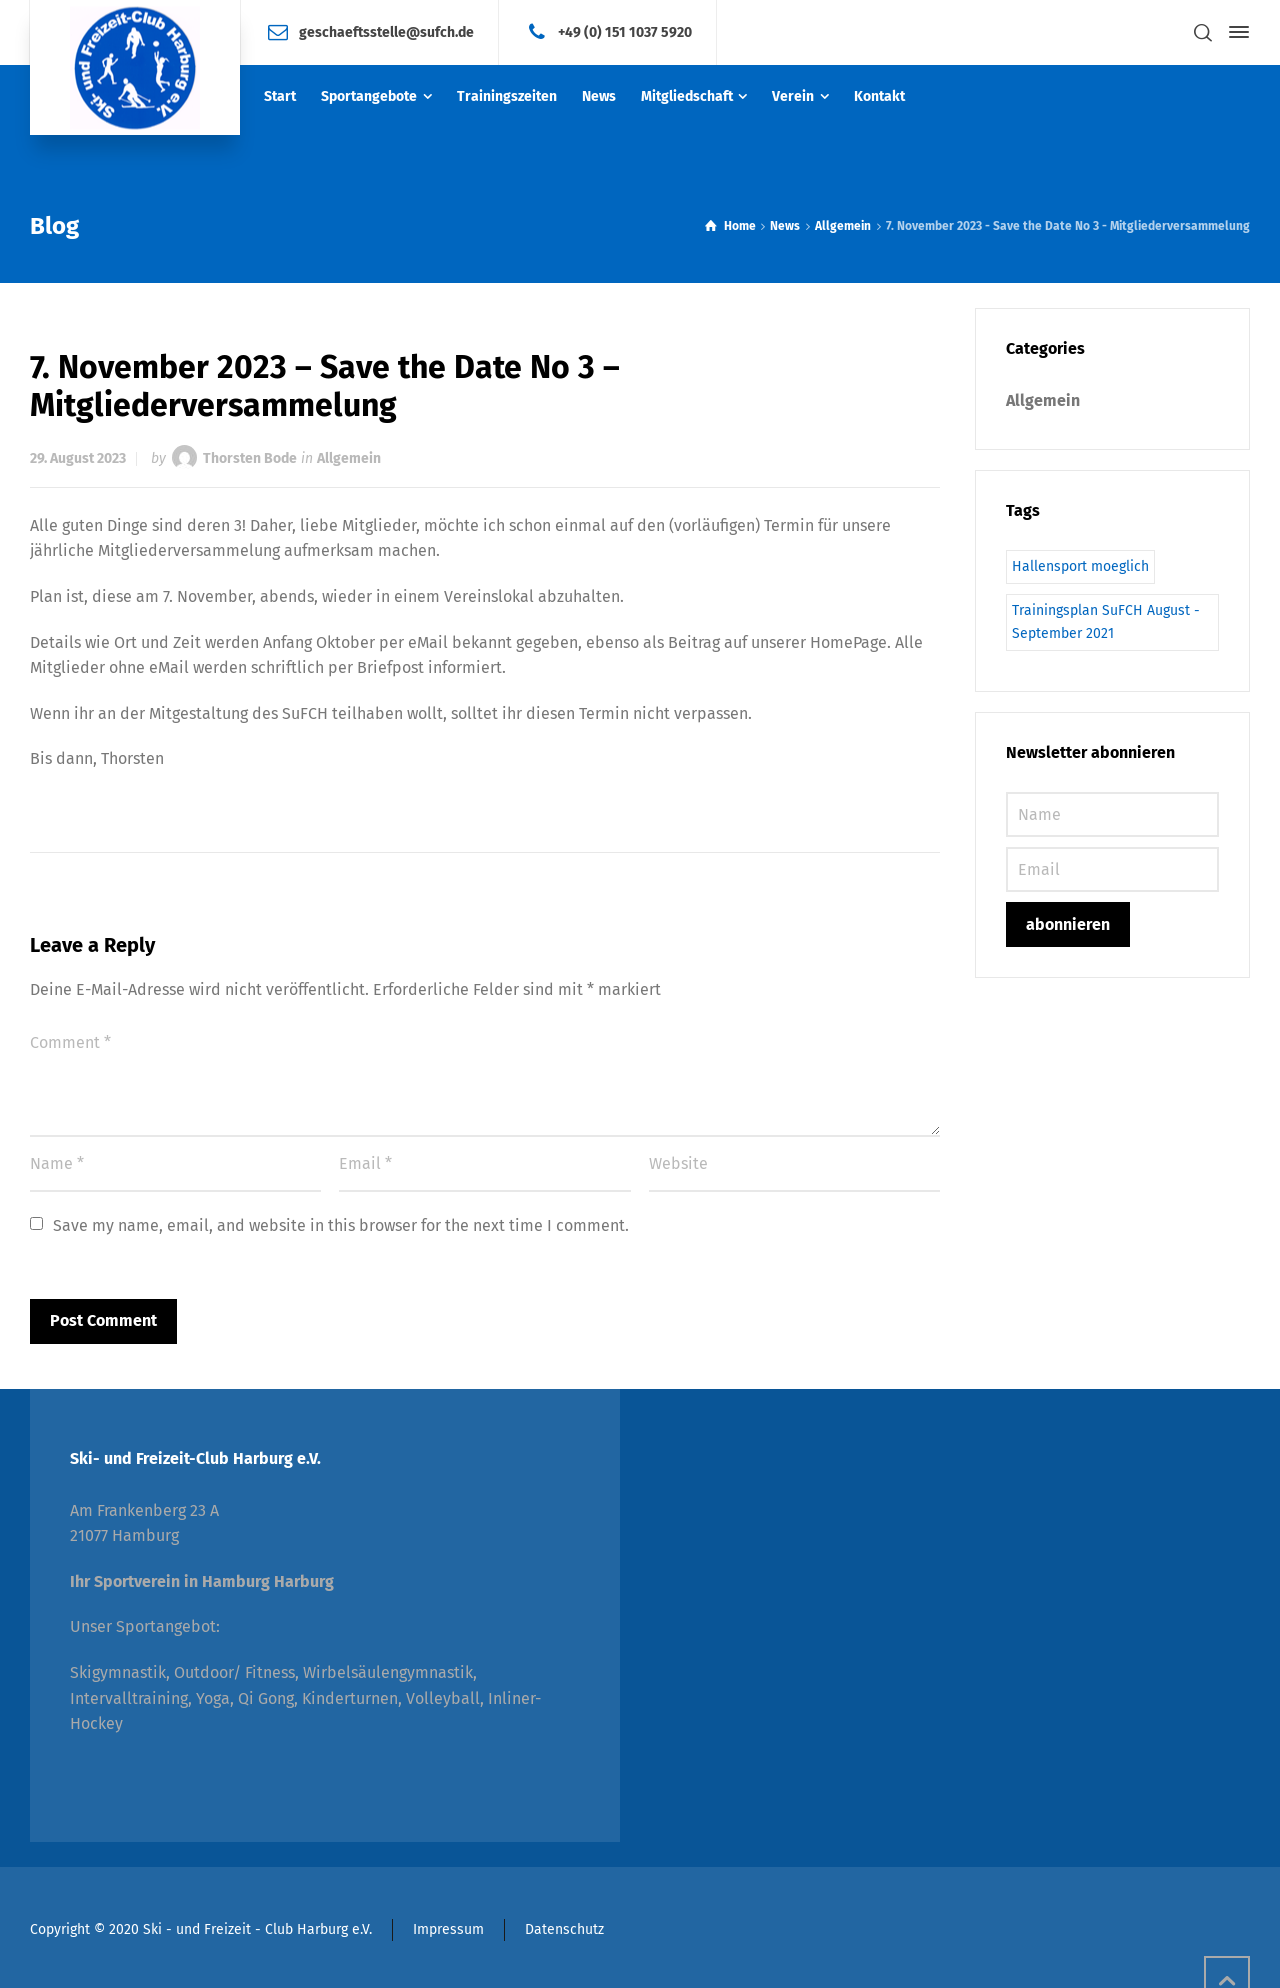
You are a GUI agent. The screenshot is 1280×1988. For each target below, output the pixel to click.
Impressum (448, 1929)
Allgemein (349, 458)
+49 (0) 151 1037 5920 (625, 31)
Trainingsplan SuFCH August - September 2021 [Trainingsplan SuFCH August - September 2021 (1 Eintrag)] (1106, 621)
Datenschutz (564, 1929)
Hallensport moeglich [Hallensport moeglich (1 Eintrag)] (1080, 566)
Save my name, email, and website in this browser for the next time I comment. (341, 1225)
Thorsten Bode (250, 458)
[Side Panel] (1235, 32)
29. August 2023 (78, 458)
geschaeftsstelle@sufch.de (386, 31)
